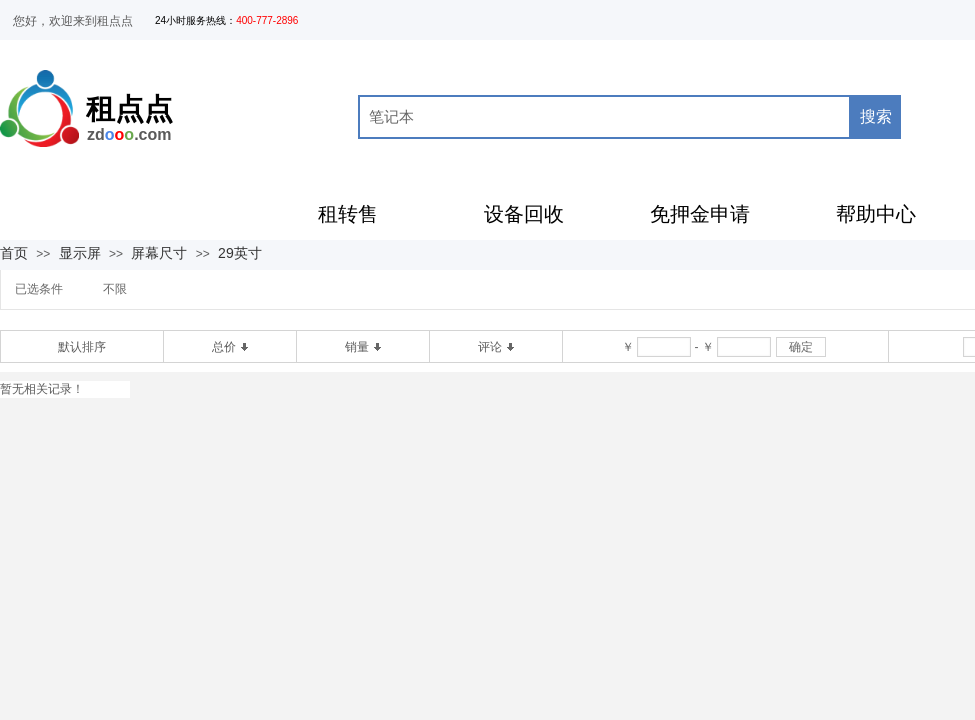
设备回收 (524, 214)
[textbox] (604, 117)
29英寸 (240, 253)
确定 (801, 347)
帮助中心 (876, 214)
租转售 (348, 214)
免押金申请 (700, 214)
